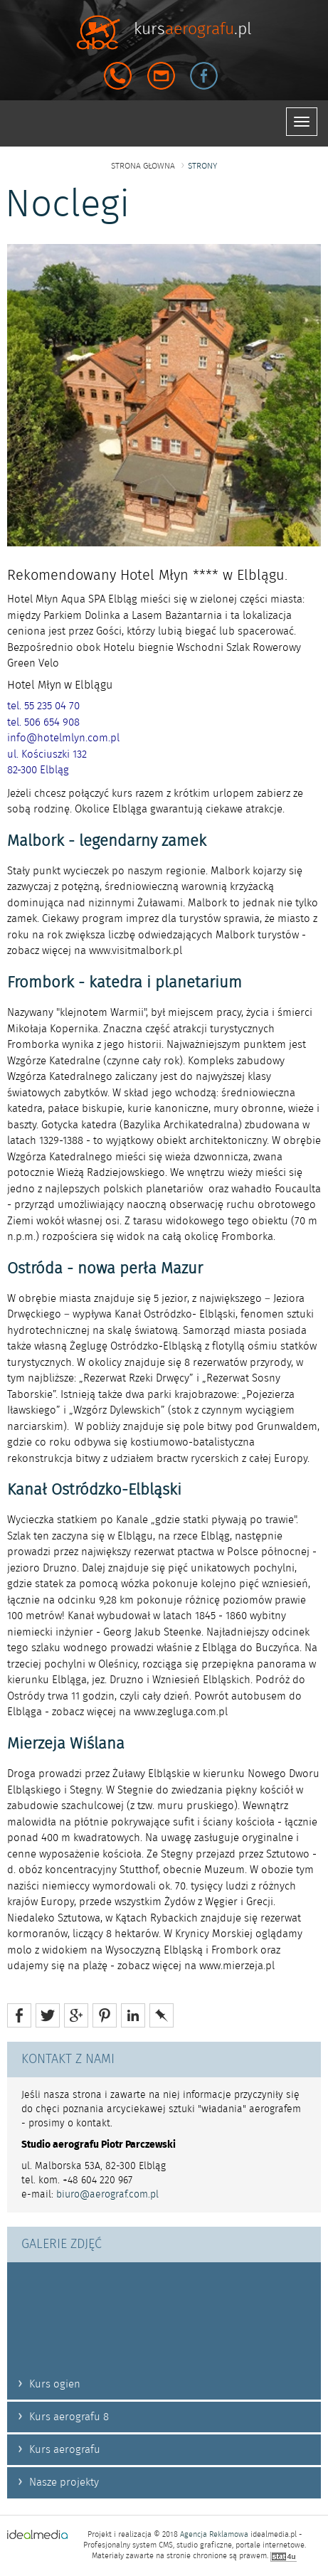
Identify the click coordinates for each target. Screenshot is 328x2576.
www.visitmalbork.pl (135, 950)
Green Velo (33, 663)
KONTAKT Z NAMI (68, 2059)
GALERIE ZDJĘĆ (61, 2244)
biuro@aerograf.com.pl (107, 2195)
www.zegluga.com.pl (181, 1712)
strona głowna (143, 165)
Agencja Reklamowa (214, 2534)
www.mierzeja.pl (237, 1966)
